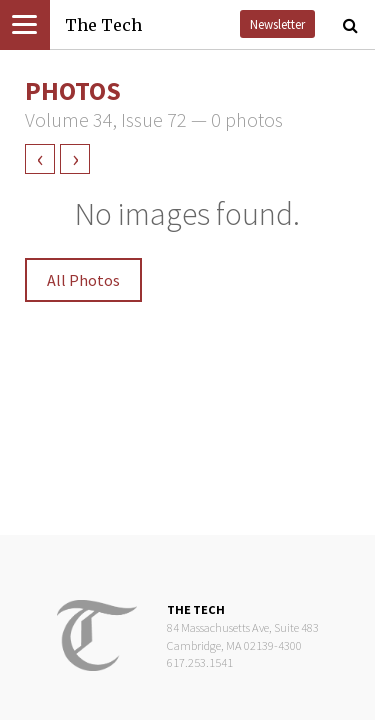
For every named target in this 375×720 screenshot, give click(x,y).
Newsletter (277, 24)
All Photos (83, 280)
